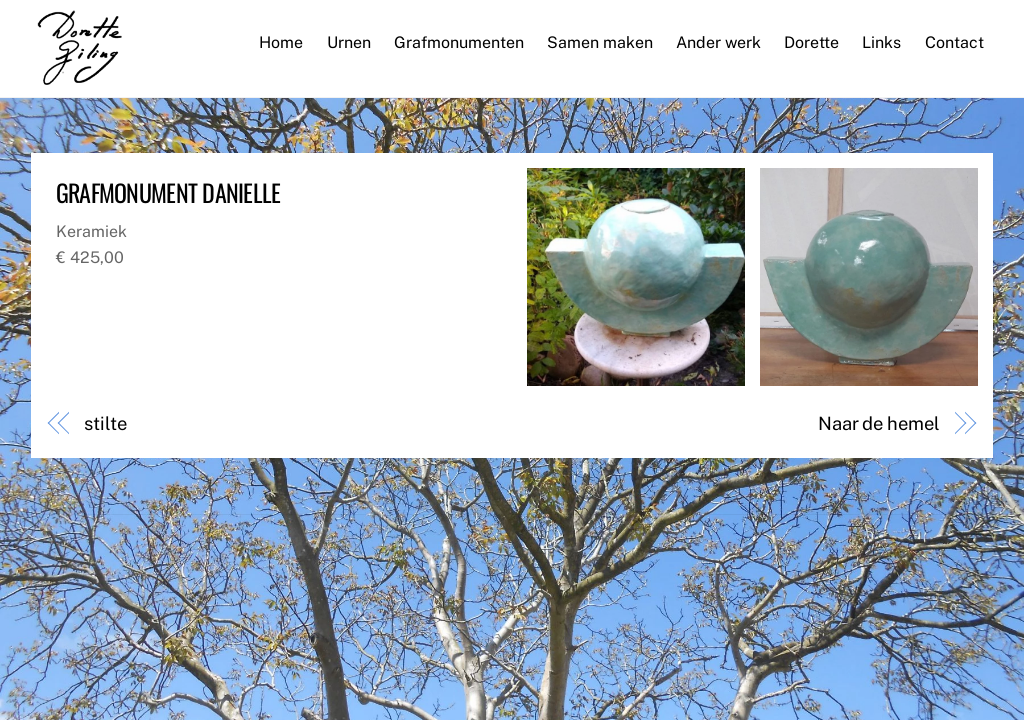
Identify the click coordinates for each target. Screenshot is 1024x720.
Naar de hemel (879, 423)
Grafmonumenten (459, 42)
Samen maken (600, 42)
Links (881, 42)
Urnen (349, 42)
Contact (954, 42)
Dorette (811, 42)
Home (281, 42)
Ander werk (718, 42)
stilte (105, 423)
